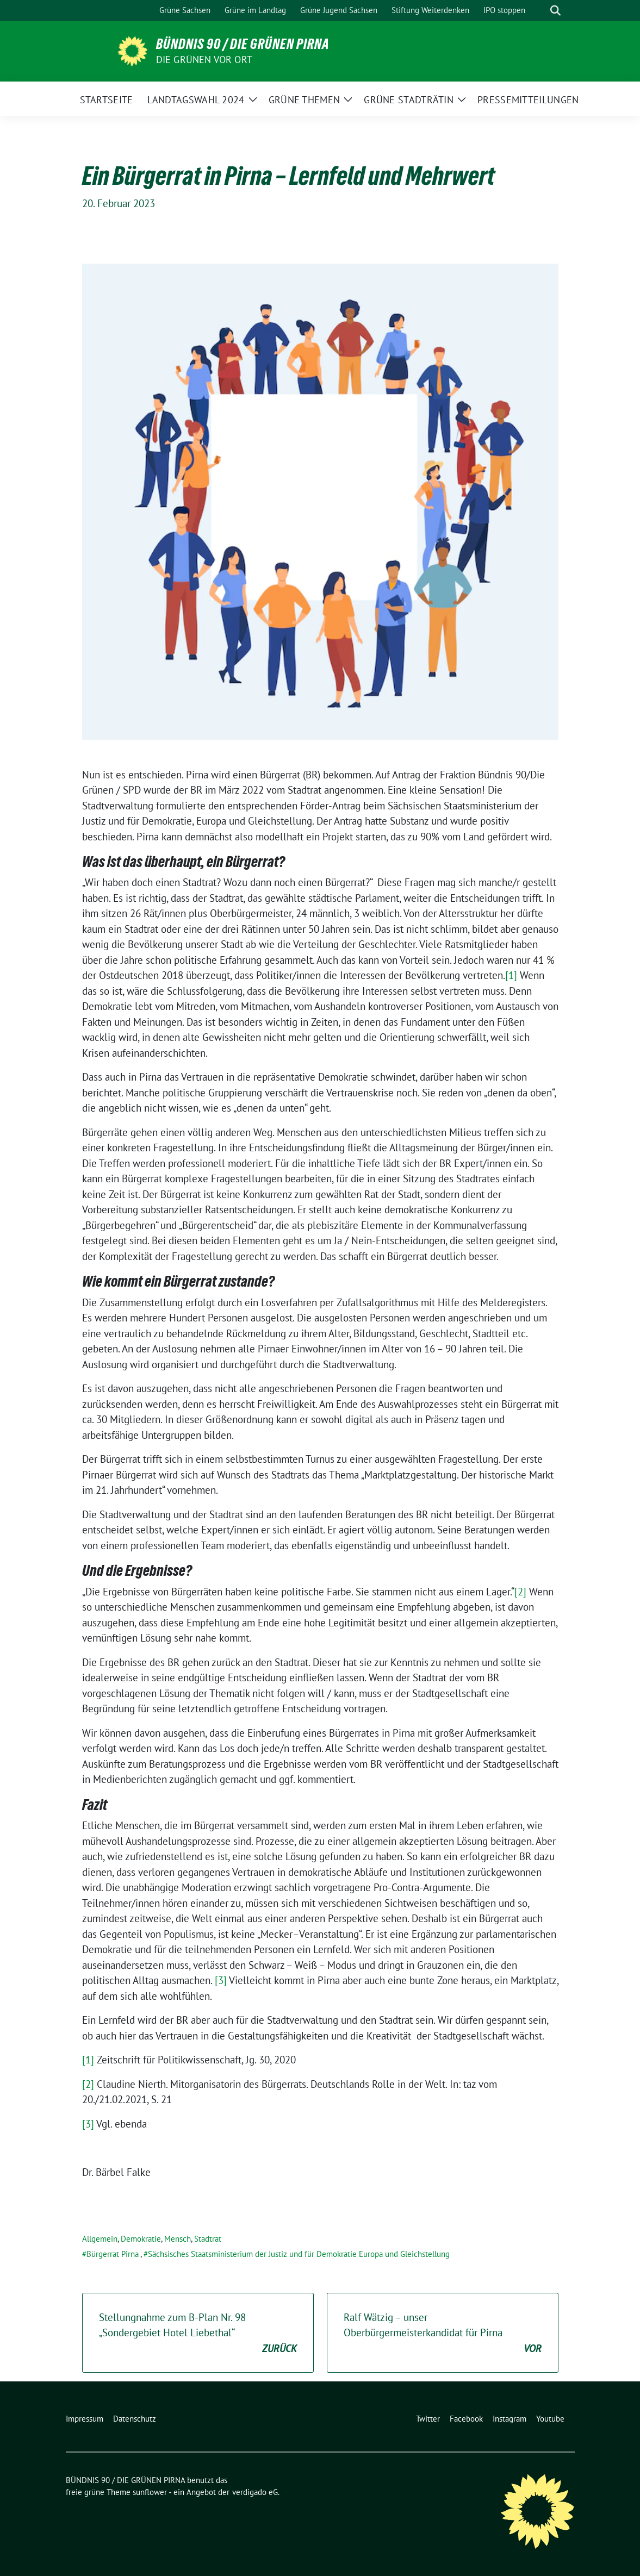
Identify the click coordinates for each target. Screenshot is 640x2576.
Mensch (177, 2239)
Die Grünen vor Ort (204, 59)
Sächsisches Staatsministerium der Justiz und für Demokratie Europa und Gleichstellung (299, 2254)
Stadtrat (207, 2239)
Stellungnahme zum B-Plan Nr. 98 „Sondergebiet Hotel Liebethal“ (198, 2333)
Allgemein (99, 2239)
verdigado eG (255, 2492)
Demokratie (141, 2239)
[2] (520, 1591)
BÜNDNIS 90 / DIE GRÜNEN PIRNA (243, 44)
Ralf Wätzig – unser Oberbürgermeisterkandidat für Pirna (443, 2333)
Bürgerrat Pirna (112, 2254)
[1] (511, 975)
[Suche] (540, 10)
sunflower (150, 2492)
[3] (221, 1980)
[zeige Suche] (555, 10)
